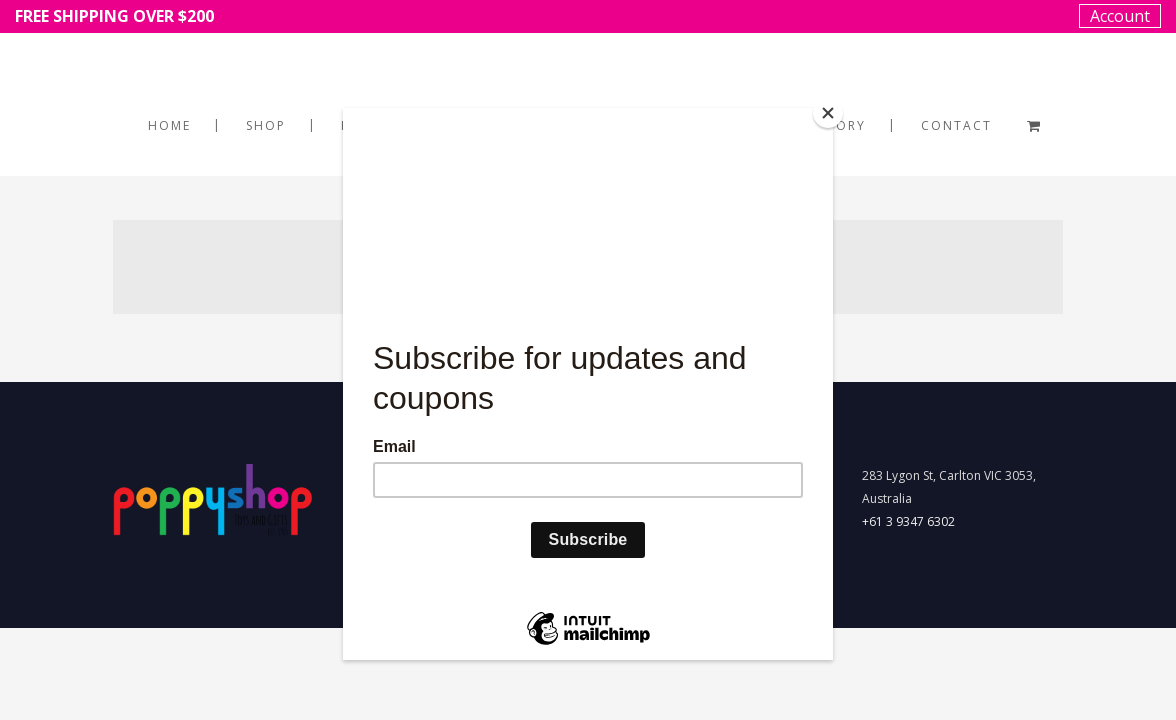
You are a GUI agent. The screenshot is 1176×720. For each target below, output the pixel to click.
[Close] (828, 113)
